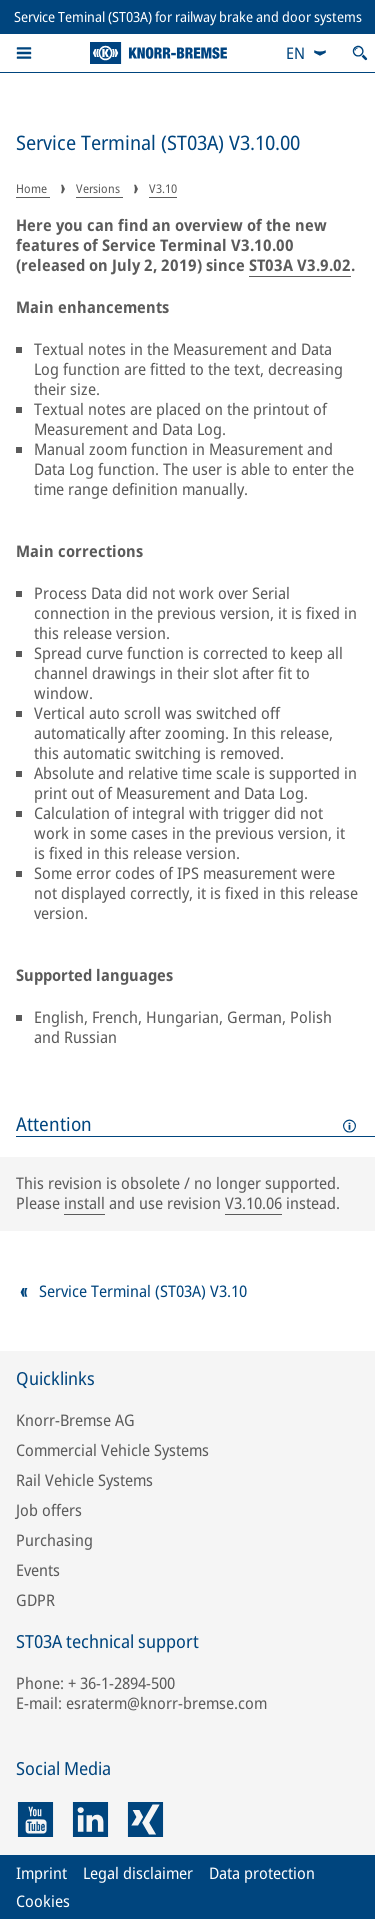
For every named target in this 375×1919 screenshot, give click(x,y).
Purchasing (54, 1540)
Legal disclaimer (138, 1873)
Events (38, 1570)
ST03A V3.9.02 (300, 265)
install (84, 1203)
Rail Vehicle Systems (84, 1480)
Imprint (41, 1873)
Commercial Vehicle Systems (112, 1450)
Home (33, 188)
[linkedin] (90, 1819)
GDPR (35, 1600)
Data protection (262, 1873)
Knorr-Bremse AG (75, 1420)
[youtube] (35, 1819)
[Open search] (360, 53)
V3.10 (163, 188)
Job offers (49, 1510)
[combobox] (307, 53)
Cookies (43, 1901)
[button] (24, 53)
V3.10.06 (253, 1203)
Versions (99, 188)
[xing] (145, 1819)
